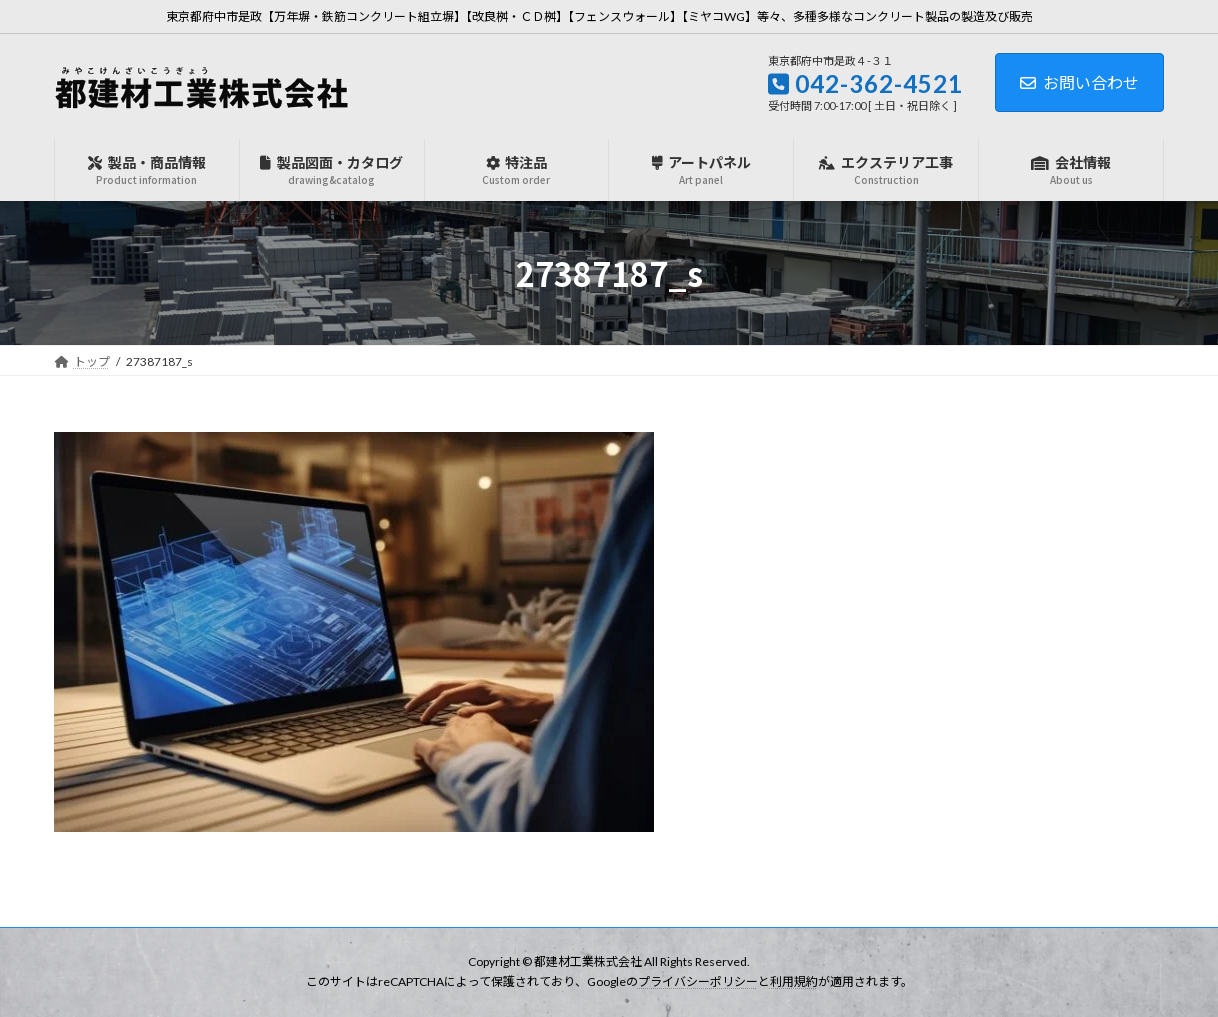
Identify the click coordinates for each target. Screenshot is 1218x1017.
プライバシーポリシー (698, 982)
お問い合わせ (1079, 82)
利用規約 (794, 982)
